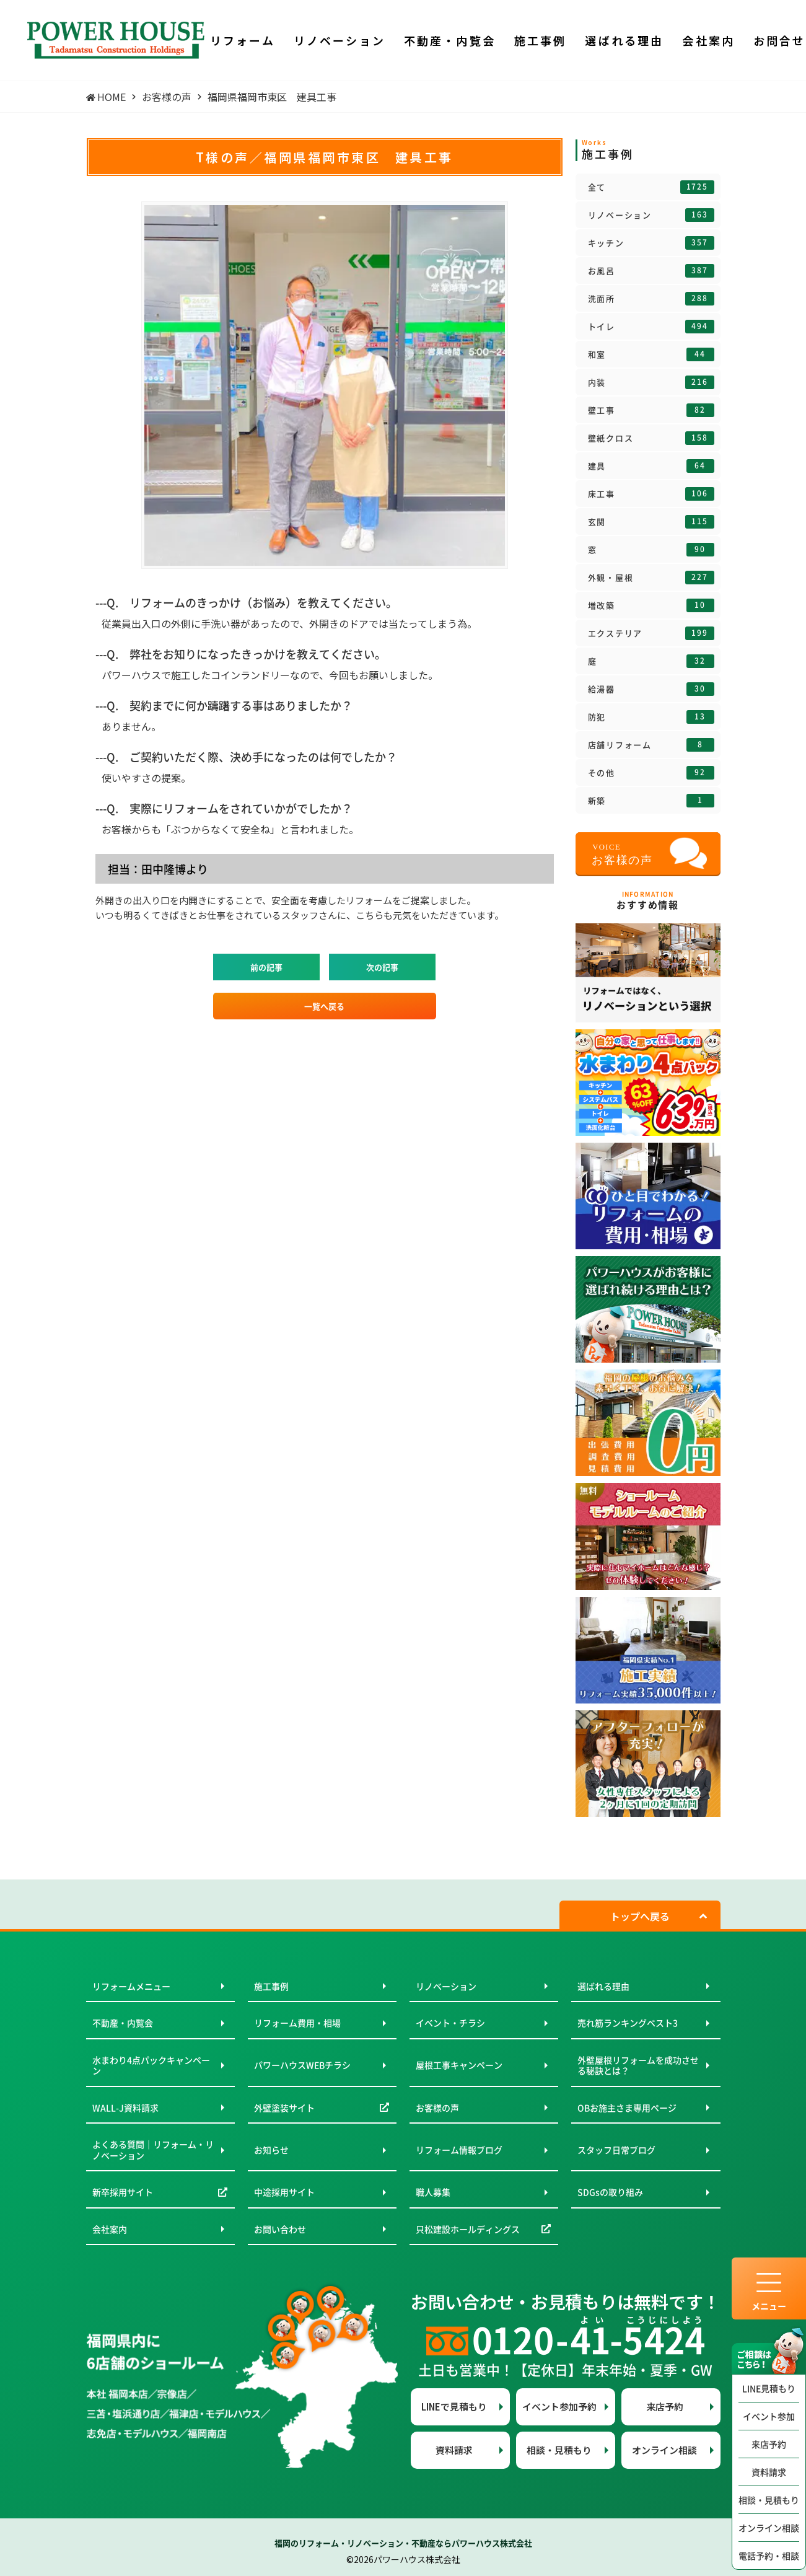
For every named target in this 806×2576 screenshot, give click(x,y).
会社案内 (109, 2229)
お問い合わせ (280, 2229)
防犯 (651, 717)
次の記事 (382, 967)
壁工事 (651, 410)
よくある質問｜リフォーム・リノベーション (153, 2149)
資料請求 (768, 2472)
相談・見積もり (768, 2500)
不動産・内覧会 (122, 2022)
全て (651, 187)
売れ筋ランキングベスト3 (627, 2022)
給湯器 (651, 689)
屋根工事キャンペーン (459, 2065)
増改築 (651, 605)
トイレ (651, 326)
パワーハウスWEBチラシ (302, 2065)
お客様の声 (437, 2107)
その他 (651, 773)
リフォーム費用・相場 (297, 2022)
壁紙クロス (651, 438)
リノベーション (651, 215)
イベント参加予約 (559, 2406)
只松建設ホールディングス (468, 2229)
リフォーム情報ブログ (459, 2149)
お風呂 (651, 271)
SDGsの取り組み (610, 2192)
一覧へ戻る (324, 1006)
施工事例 (271, 1986)
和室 (651, 354)
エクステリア (651, 633)
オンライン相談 (768, 2527)
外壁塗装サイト (284, 2107)
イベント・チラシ (450, 2022)
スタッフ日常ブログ (616, 2149)
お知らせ (271, 2149)
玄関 (651, 522)
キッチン (651, 243)
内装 (651, 382)
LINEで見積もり (454, 2406)
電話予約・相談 (768, 2555)
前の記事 (266, 967)
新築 (651, 800)
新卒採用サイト (122, 2192)
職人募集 (433, 2192)
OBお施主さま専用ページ (627, 2107)
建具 (651, 466)
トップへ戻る (640, 1916)
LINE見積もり (768, 2388)
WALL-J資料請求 (125, 2107)
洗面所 (651, 299)
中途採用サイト (284, 2192)
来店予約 (768, 2444)
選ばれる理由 (603, 1986)
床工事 (651, 494)
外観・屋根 (651, 577)
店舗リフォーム (651, 745)
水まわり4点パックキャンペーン (151, 2065)
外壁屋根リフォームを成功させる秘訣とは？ (638, 2065)
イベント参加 (769, 2416)
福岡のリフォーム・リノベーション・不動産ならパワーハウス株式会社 (403, 2543)
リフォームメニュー (131, 1986)
